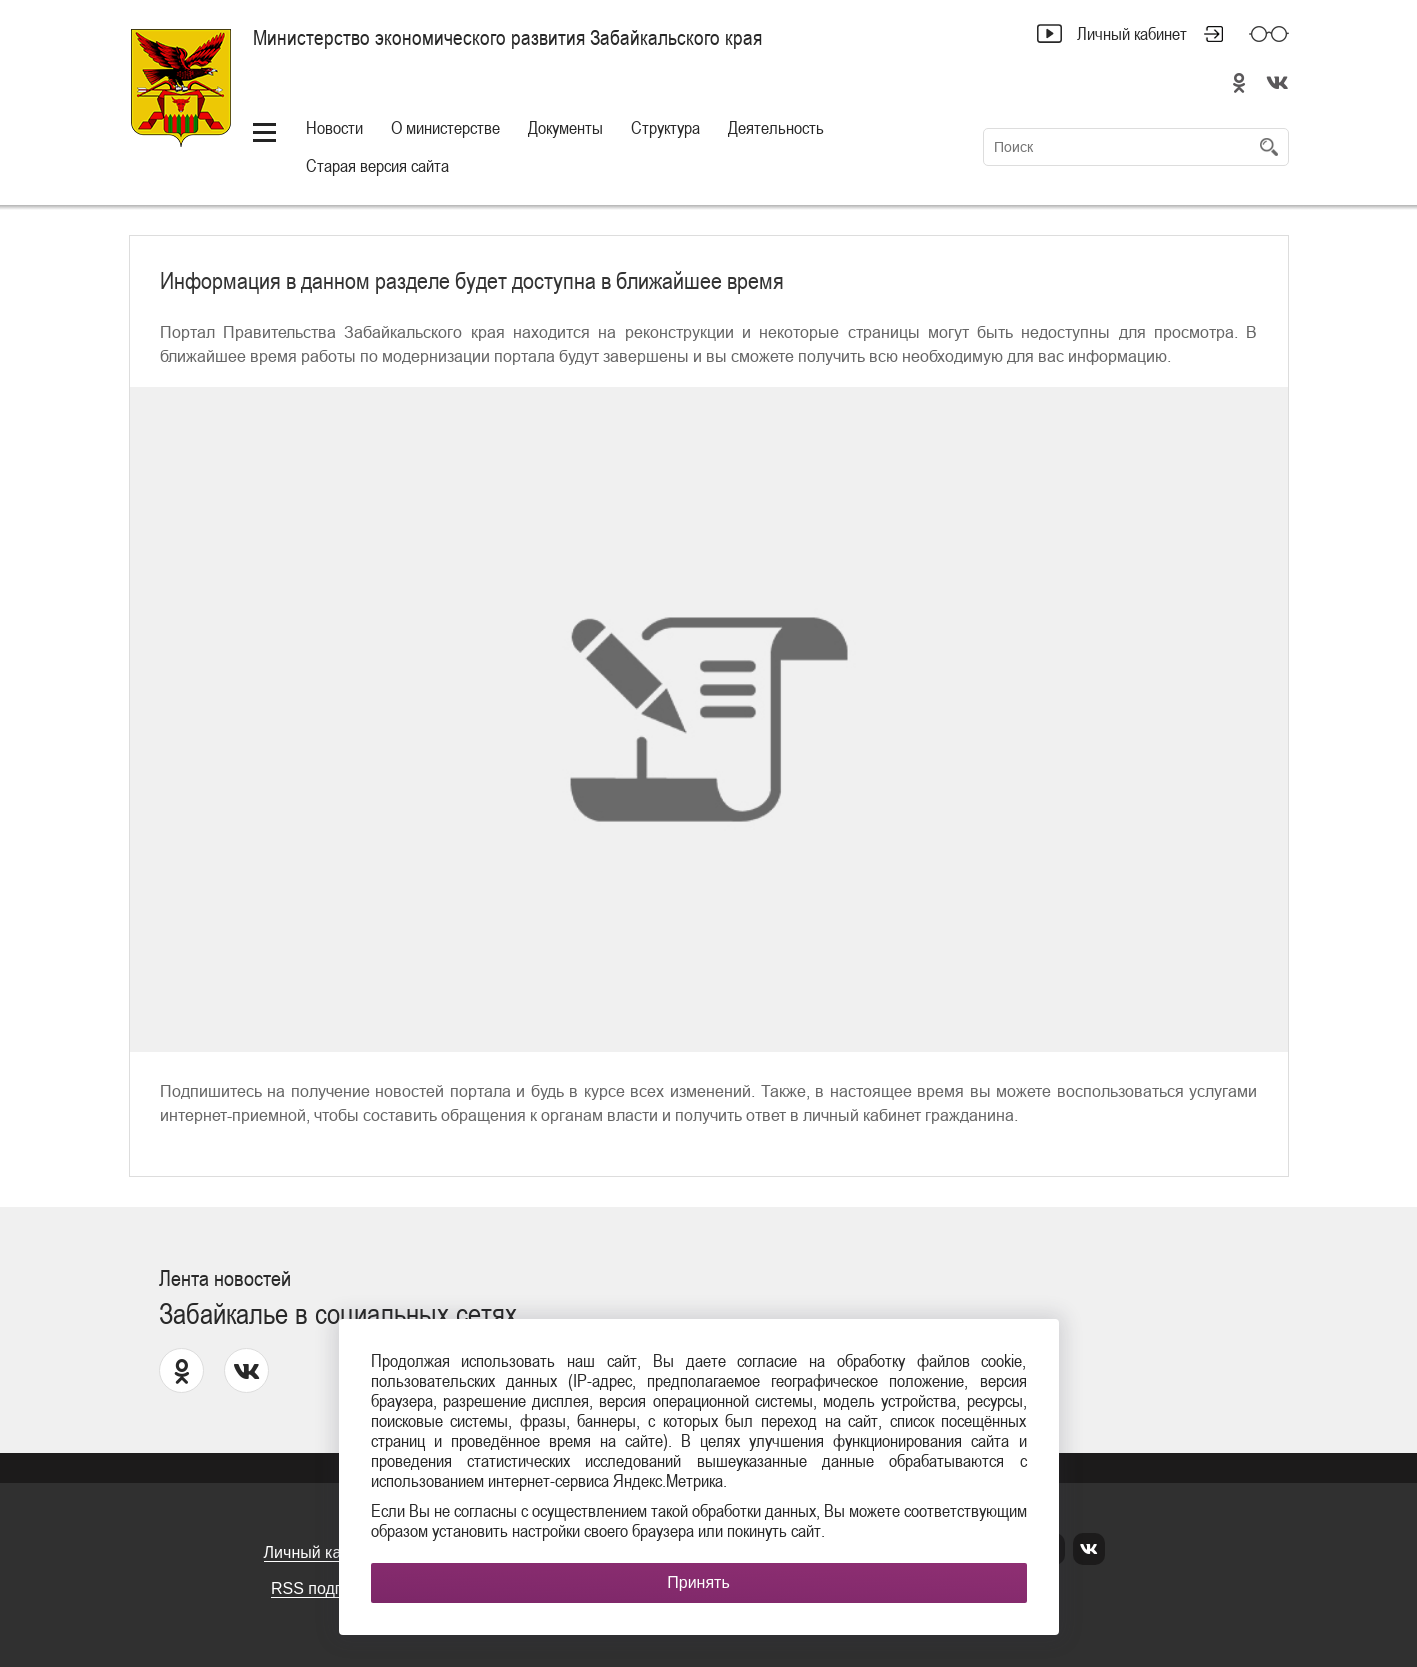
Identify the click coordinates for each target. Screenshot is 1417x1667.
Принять (698, 1582)
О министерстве (445, 127)
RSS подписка (324, 1588)
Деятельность (776, 127)
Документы (565, 127)
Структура (665, 127)
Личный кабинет (1132, 34)
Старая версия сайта (377, 165)
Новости (334, 127)
